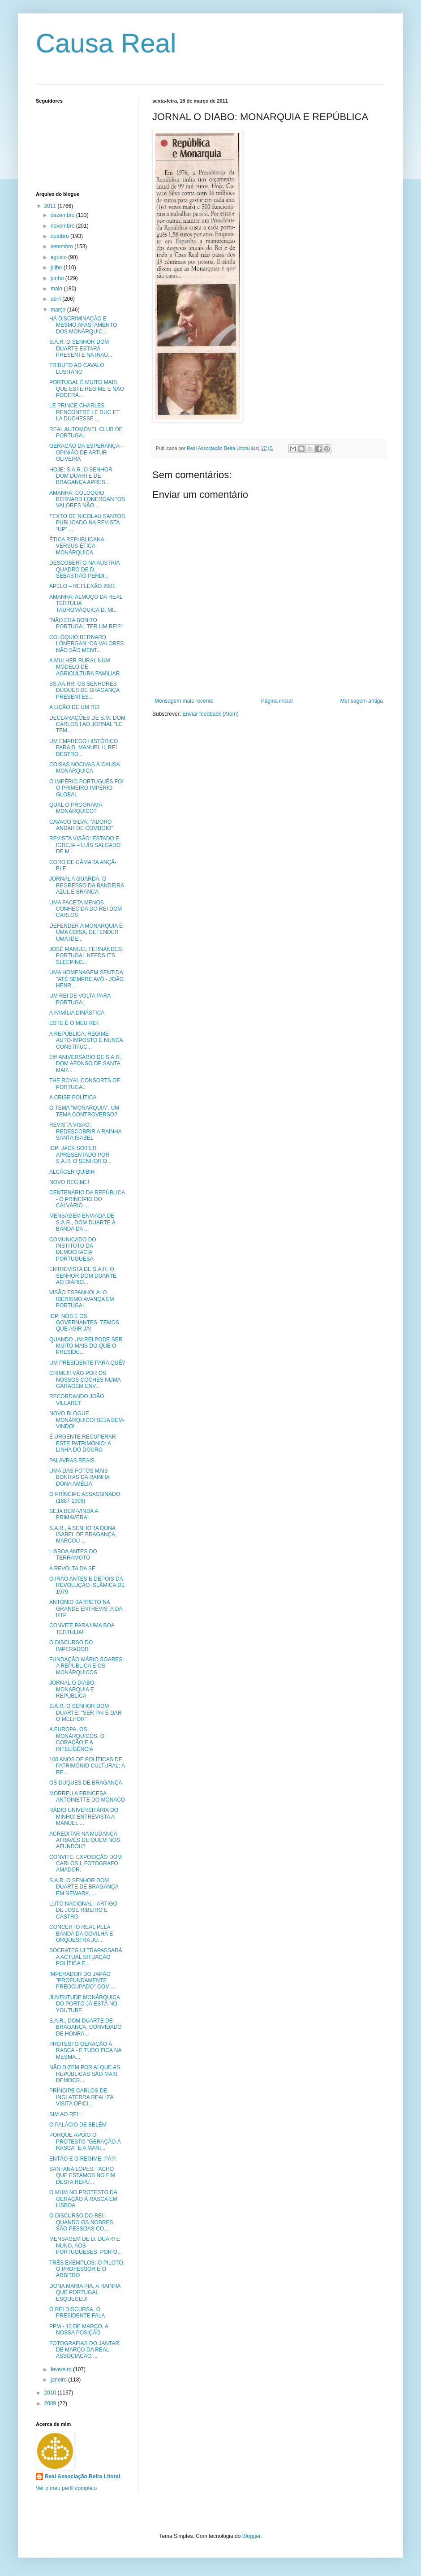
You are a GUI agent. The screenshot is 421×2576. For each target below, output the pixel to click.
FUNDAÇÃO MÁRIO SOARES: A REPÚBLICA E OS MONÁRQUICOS (86, 1666)
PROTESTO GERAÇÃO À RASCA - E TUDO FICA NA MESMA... (85, 2050)
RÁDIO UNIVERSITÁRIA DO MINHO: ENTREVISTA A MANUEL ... (83, 1816)
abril (56, 299)
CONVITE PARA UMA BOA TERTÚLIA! (81, 1628)
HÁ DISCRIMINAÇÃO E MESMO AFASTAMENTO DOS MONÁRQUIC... (83, 325)
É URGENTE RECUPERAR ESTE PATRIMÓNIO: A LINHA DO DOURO (82, 1443)
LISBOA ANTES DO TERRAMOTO (73, 1554)
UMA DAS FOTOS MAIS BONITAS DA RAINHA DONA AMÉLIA (79, 1477)
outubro (60, 236)
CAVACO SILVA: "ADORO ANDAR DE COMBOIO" (81, 825)
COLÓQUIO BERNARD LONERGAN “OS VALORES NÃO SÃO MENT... (86, 643)
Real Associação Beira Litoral (82, 2476)
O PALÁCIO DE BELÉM (78, 2125)
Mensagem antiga (361, 701)
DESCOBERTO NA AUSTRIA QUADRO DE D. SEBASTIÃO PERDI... (84, 569)
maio (57, 288)
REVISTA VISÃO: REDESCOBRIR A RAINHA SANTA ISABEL (85, 1131)
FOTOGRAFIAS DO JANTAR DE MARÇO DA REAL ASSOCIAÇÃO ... (84, 2350)
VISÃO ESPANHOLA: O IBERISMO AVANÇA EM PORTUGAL (81, 1299)
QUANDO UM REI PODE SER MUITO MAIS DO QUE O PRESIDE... (85, 1346)
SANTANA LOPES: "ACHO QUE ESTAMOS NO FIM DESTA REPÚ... (82, 2175)
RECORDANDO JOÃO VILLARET (76, 1399)
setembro (62, 246)
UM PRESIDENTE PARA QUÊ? (87, 1363)
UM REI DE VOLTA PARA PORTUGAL (80, 999)
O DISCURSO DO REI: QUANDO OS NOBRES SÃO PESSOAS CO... (81, 2222)
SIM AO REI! (64, 2114)
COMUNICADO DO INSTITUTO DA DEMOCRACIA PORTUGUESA (72, 1249)
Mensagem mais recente (184, 701)
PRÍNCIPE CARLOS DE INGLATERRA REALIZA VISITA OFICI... (81, 2097)
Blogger (251, 2536)
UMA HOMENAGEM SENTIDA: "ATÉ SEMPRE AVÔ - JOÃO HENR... (87, 979)
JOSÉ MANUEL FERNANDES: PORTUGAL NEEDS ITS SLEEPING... (86, 955)
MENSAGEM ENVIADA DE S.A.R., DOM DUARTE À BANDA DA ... (82, 1222)
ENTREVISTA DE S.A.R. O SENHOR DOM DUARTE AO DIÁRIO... (82, 1275)
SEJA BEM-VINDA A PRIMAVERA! (73, 1514)
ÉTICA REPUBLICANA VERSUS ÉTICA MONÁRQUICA (76, 546)
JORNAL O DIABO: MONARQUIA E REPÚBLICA (72, 1689)
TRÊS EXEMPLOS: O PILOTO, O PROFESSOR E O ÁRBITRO (87, 2269)
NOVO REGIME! (69, 1182)
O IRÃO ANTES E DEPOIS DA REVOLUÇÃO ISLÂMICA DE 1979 (87, 1585)
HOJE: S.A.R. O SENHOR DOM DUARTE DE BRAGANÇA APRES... (80, 476)
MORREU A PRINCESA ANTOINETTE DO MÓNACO (87, 1796)
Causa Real (106, 43)
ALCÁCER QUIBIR (72, 1172)
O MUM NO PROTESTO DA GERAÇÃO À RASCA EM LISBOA (83, 2199)
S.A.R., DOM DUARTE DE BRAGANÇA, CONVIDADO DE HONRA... (85, 2027)
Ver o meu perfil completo (66, 2488)
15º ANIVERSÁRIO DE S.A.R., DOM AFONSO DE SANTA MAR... (86, 1063)
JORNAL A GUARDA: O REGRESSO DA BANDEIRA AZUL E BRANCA (86, 885)
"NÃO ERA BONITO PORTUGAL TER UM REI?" (86, 623)
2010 (51, 2393)
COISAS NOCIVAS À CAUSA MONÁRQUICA (84, 767)
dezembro (63, 215)
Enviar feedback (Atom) (210, 714)
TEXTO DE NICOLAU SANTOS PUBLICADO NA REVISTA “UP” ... (87, 522)
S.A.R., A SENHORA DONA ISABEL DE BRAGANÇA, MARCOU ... (83, 1534)
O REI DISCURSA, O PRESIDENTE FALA (77, 2312)
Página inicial (277, 701)
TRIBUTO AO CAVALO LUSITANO (76, 368)
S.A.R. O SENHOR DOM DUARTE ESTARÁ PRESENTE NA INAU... (80, 348)
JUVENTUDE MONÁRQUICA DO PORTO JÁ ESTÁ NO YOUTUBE (84, 2004)
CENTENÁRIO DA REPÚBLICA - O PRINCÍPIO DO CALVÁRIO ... (87, 1199)
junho (58, 278)
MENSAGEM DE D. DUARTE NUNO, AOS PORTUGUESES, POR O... (85, 2245)
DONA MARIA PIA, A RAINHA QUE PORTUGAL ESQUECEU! (84, 2292)
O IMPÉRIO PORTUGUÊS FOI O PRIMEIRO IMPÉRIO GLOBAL (86, 788)
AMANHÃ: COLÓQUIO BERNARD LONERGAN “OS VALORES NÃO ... (87, 499)
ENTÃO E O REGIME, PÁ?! (82, 2159)
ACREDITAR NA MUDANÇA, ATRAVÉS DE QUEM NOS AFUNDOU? (84, 1840)
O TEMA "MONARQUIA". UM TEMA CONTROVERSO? (84, 1111)
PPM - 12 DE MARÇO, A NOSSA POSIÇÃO (78, 2329)
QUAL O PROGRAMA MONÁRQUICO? (75, 808)
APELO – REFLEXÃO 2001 (82, 586)
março (59, 310)
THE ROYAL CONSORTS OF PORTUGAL (84, 1083)
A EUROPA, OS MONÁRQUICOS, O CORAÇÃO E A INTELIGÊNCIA (76, 1739)
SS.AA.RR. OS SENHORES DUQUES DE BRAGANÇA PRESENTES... (84, 690)
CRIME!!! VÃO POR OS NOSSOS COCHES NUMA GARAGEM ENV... (84, 1379)
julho (57, 267)
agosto (59, 257)
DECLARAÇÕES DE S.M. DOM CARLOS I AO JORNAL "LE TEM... (87, 724)
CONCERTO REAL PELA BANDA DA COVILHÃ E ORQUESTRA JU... (81, 1933)
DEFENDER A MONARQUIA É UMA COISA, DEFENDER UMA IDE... (86, 932)
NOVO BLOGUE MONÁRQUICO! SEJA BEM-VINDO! (87, 1420)
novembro (63, 226)
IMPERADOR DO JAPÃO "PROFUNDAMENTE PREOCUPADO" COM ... (82, 1980)
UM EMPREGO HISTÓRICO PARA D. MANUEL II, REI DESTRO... (83, 747)
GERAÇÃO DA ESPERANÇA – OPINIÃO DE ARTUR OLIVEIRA (86, 452)
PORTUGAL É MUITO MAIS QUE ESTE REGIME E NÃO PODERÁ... (86, 388)
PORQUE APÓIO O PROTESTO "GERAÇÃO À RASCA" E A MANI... (85, 2141)
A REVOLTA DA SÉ (72, 1568)
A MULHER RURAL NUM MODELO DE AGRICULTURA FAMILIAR (84, 667)
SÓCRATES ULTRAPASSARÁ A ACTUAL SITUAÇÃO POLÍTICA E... (85, 1957)
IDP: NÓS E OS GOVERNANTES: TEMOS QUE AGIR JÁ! (84, 1322)
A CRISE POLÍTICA (72, 1097)
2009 (51, 2403)
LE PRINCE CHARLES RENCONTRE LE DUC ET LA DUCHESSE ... (84, 412)
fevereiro (62, 2369)
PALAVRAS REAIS (72, 1460)
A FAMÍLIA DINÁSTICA (76, 1013)
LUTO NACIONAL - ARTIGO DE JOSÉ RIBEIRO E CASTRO (83, 1910)
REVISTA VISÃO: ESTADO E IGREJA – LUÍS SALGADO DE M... (84, 845)
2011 (51, 206)
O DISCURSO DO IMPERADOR (71, 1645)
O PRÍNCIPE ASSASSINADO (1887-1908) (84, 1497)
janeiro (59, 2380)
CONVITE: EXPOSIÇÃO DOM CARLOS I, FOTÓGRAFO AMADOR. (85, 1863)
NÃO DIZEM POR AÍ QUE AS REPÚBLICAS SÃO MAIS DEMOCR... (84, 2073)
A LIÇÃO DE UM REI (74, 707)
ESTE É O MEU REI (73, 1023)
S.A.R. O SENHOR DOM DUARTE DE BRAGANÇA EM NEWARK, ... (83, 1887)
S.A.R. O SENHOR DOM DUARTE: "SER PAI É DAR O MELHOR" (85, 1712)
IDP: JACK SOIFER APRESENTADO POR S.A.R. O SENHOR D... (80, 1154)
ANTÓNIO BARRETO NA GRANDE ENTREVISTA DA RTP (85, 1608)
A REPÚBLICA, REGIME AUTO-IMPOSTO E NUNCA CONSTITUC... (86, 1040)
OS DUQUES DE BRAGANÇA (85, 1783)
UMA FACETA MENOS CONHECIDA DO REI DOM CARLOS (85, 909)
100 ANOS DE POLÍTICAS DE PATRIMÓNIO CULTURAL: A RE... (87, 1766)
